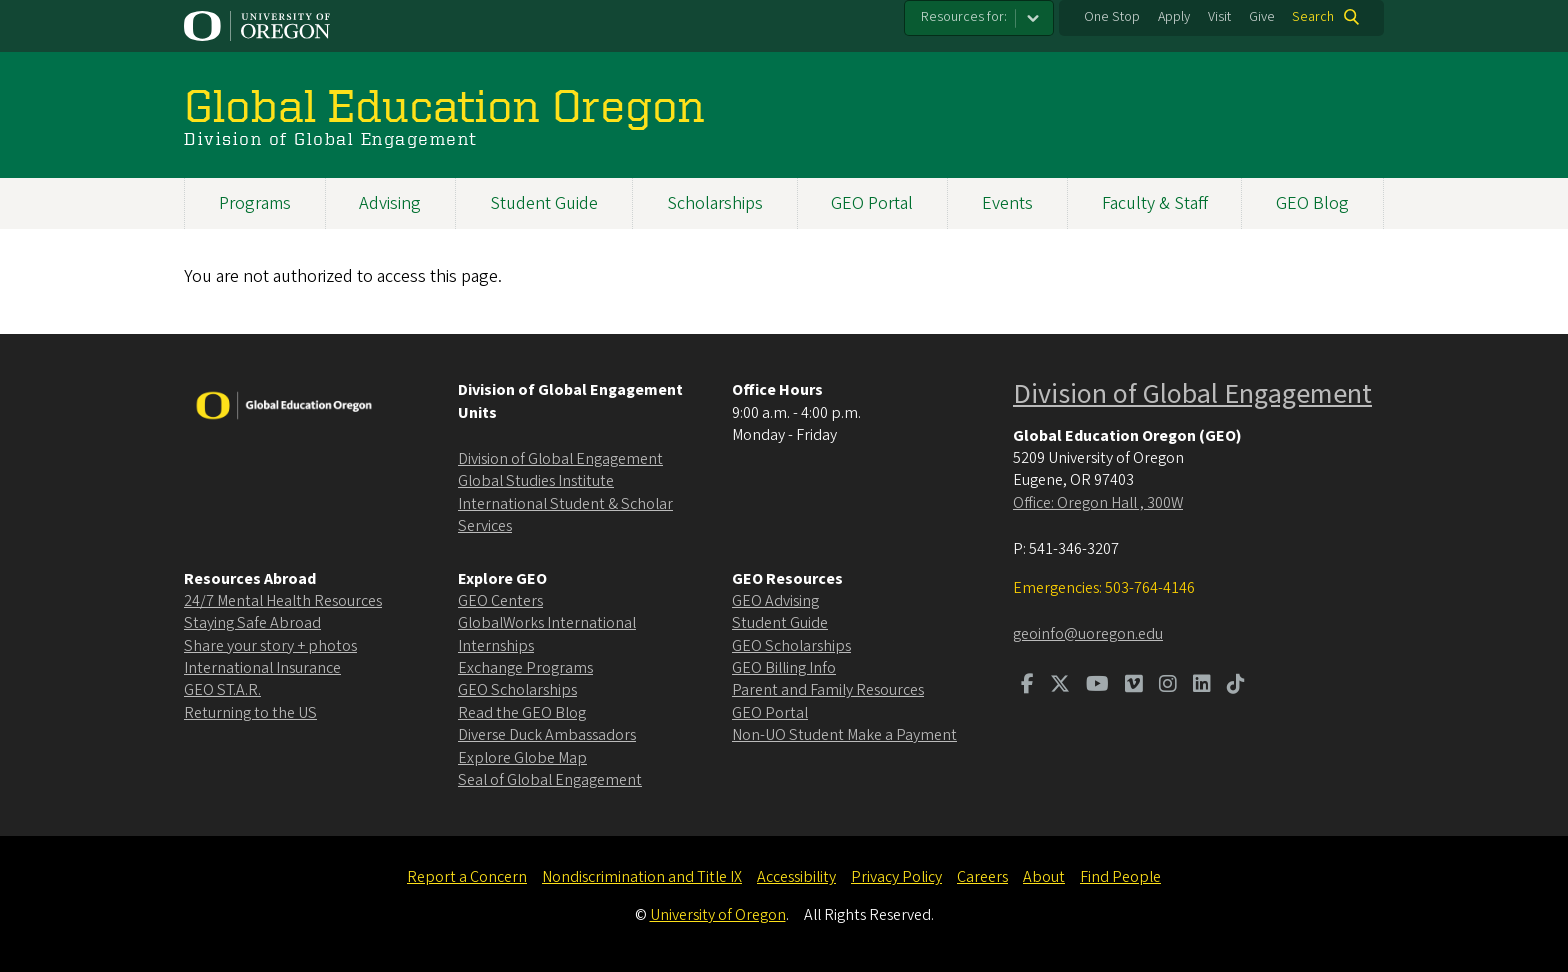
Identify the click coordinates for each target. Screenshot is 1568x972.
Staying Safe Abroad (252, 623)
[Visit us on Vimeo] (1134, 686)
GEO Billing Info (784, 668)
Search (1313, 17)
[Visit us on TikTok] (1236, 686)
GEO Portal (872, 203)
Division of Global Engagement (560, 459)
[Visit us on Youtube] (1097, 686)
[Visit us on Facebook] (1027, 686)
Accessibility (796, 877)
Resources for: (964, 17)
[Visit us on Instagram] (1168, 686)
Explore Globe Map (522, 758)
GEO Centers (500, 601)
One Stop (1112, 17)
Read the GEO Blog (522, 713)
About (1044, 877)
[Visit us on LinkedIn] (1202, 686)
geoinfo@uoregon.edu (1088, 634)
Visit (1219, 17)
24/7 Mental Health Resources (283, 601)
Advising (390, 203)
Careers (982, 877)
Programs (255, 203)
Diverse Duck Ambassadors (547, 735)
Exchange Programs (525, 668)
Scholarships (715, 203)
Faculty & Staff (1155, 203)
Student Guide (544, 203)
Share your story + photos (270, 646)
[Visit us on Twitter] (1060, 686)
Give (1262, 17)
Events (1007, 203)
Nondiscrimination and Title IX (642, 877)
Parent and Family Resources (828, 690)
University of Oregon (718, 915)
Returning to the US (250, 713)
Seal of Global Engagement (550, 780)
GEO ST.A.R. (222, 690)
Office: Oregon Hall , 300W (1098, 503)
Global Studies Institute (536, 481)
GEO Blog (1312, 203)
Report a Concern (467, 877)
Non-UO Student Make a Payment (844, 735)
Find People (1120, 877)
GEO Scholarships (517, 690)
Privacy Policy (896, 877)
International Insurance (262, 668)
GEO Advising (775, 601)
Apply (1174, 17)
